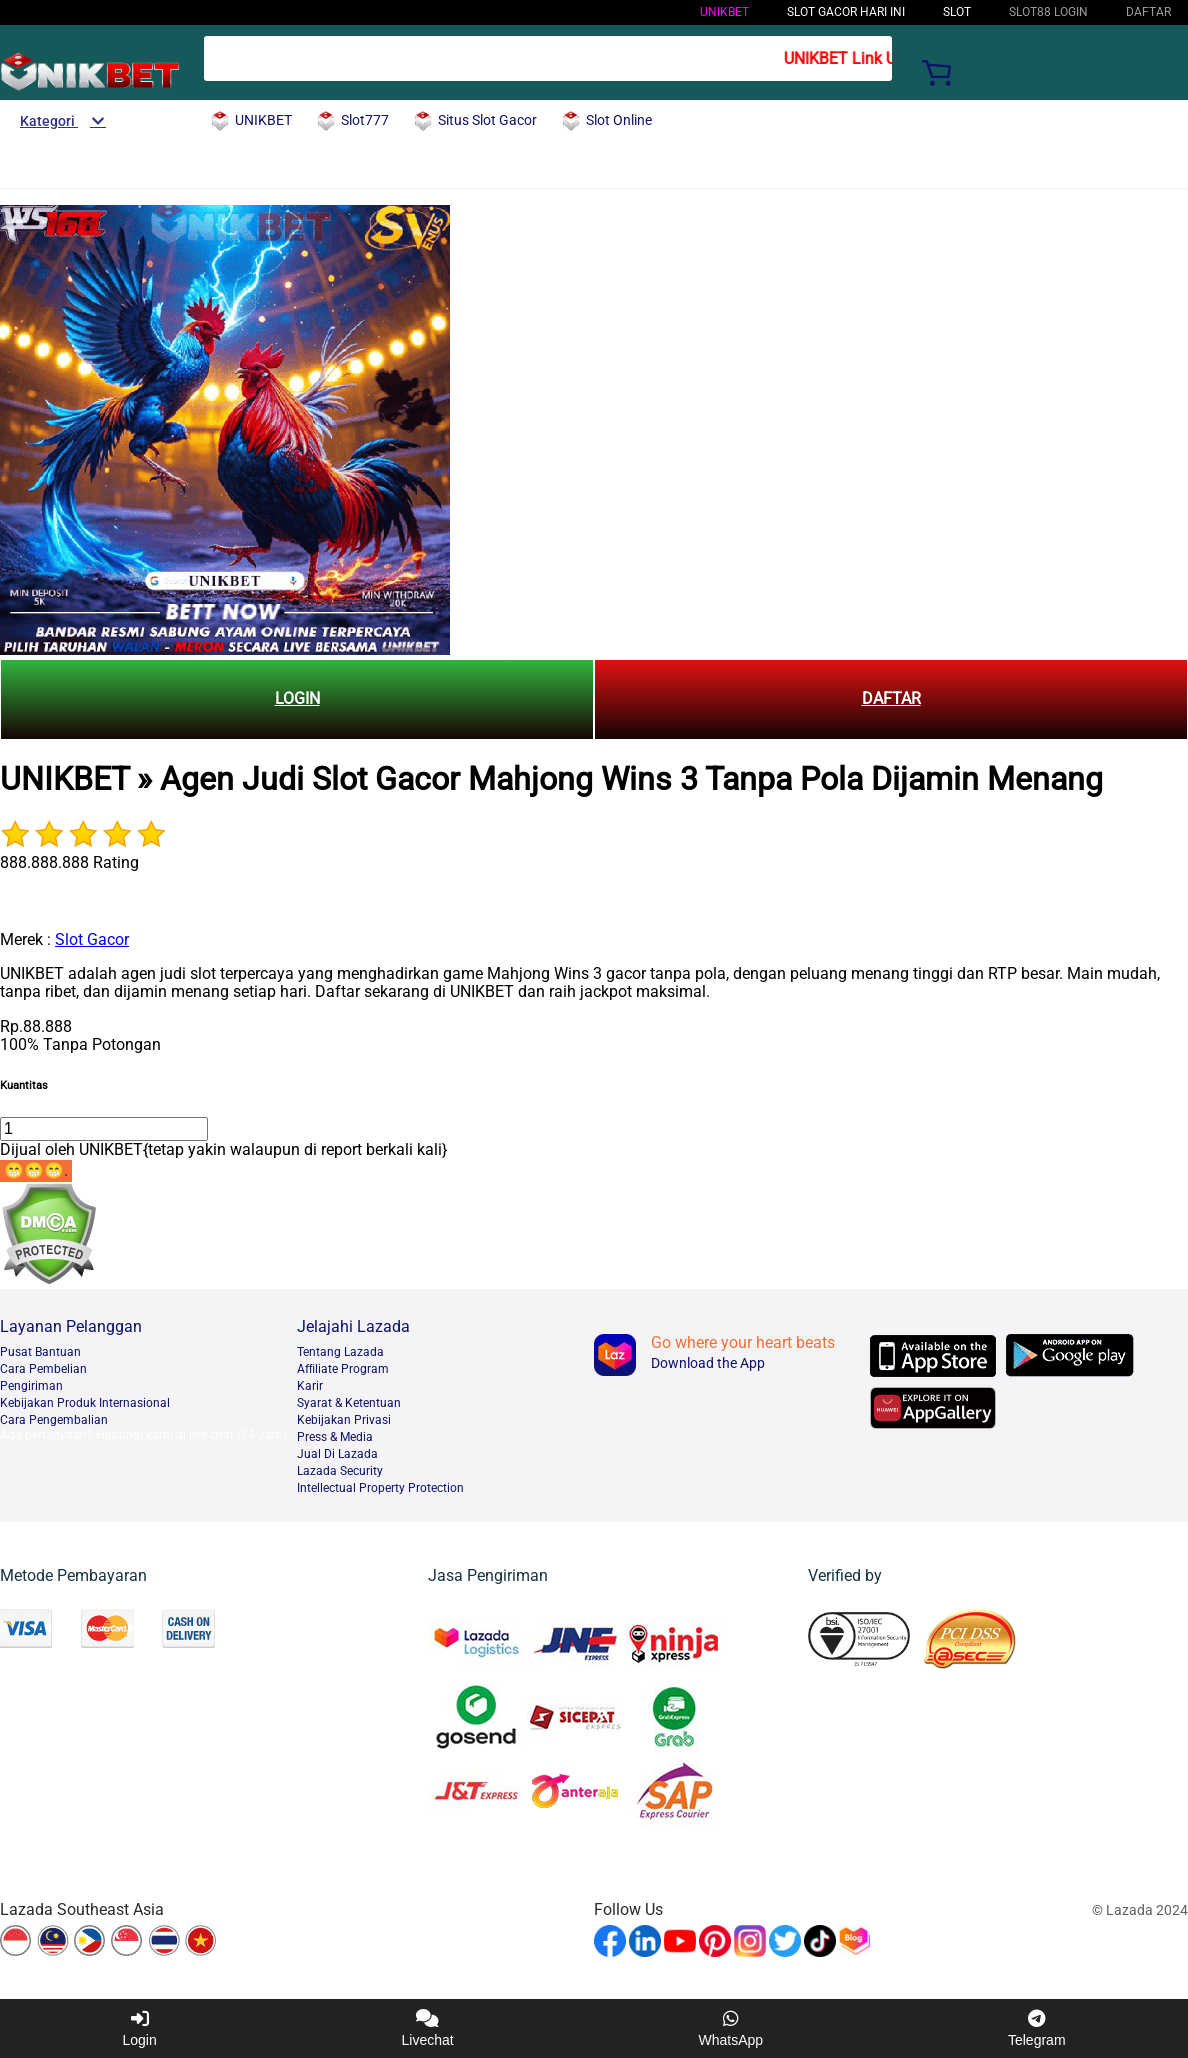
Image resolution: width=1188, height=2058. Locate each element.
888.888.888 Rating (69, 862)
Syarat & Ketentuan (349, 1403)
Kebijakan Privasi (344, 1420)
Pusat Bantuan (40, 1352)
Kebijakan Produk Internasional (85, 1403)
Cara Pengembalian (54, 1420)
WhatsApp (731, 2028)
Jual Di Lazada (337, 1454)
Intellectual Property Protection (380, 1488)
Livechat (428, 2028)
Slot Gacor (92, 939)
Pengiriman (31, 1386)
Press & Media (335, 1437)
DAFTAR (891, 698)
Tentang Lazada (340, 1352)
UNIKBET (724, 12)
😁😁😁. (36, 1170)
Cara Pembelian (43, 1369)
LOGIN (297, 698)
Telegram (1037, 2028)
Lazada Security (340, 1471)
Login (139, 2028)
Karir (310, 1386)
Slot (957, 12)
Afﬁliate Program (343, 1369)
